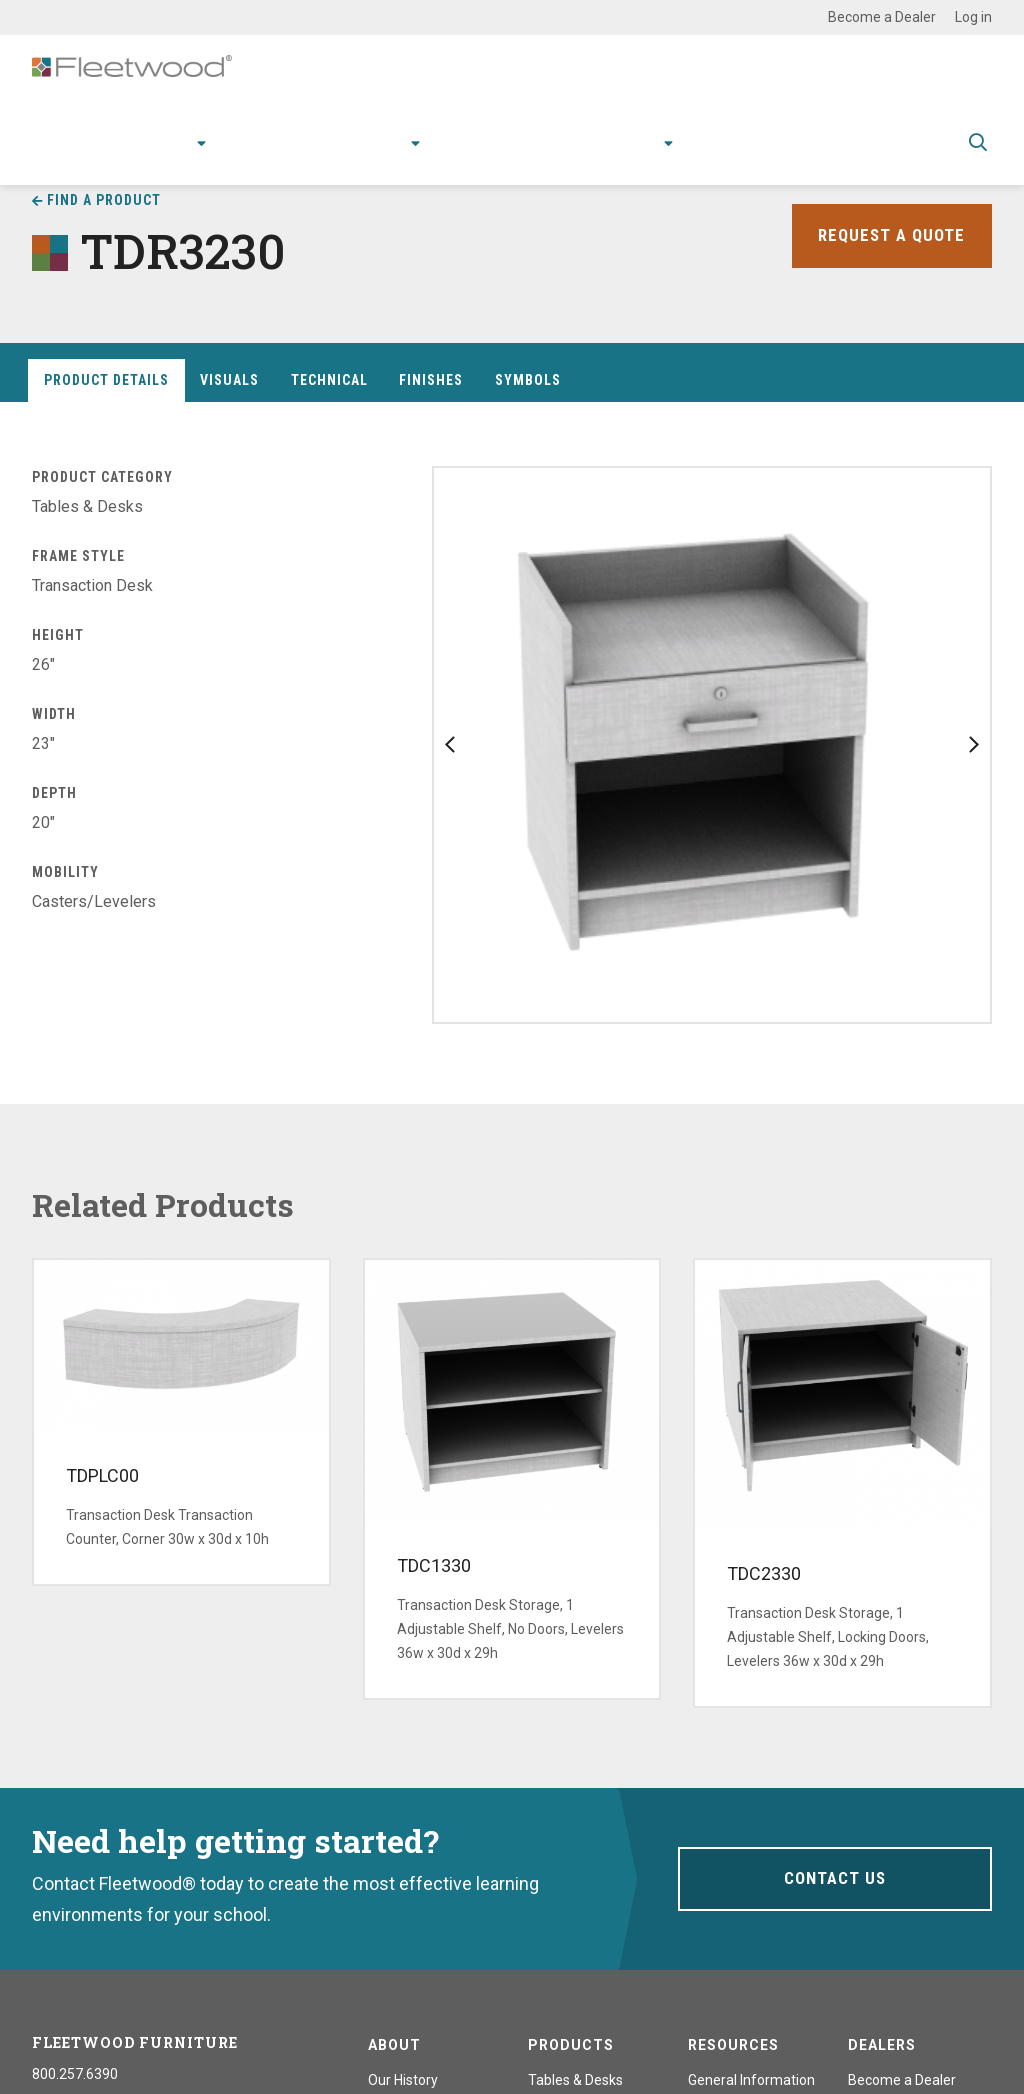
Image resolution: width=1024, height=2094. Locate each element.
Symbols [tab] (528, 380)
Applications (273, 155)
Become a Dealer (882, 17)
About (639, 155)
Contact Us (834, 1878)
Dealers (882, 2045)
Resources (482, 155)
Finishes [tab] (431, 380)
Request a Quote (889, 235)
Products (161, 155)
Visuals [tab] (229, 380)
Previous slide (450, 745)
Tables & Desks (575, 2080)
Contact (723, 155)
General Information (751, 2080)
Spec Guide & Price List (857, 155)
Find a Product (104, 200)
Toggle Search (978, 157)
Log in (973, 17)
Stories (569, 155)
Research (374, 155)
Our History (403, 2080)
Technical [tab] (329, 380)
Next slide (974, 745)
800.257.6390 (75, 2074)
